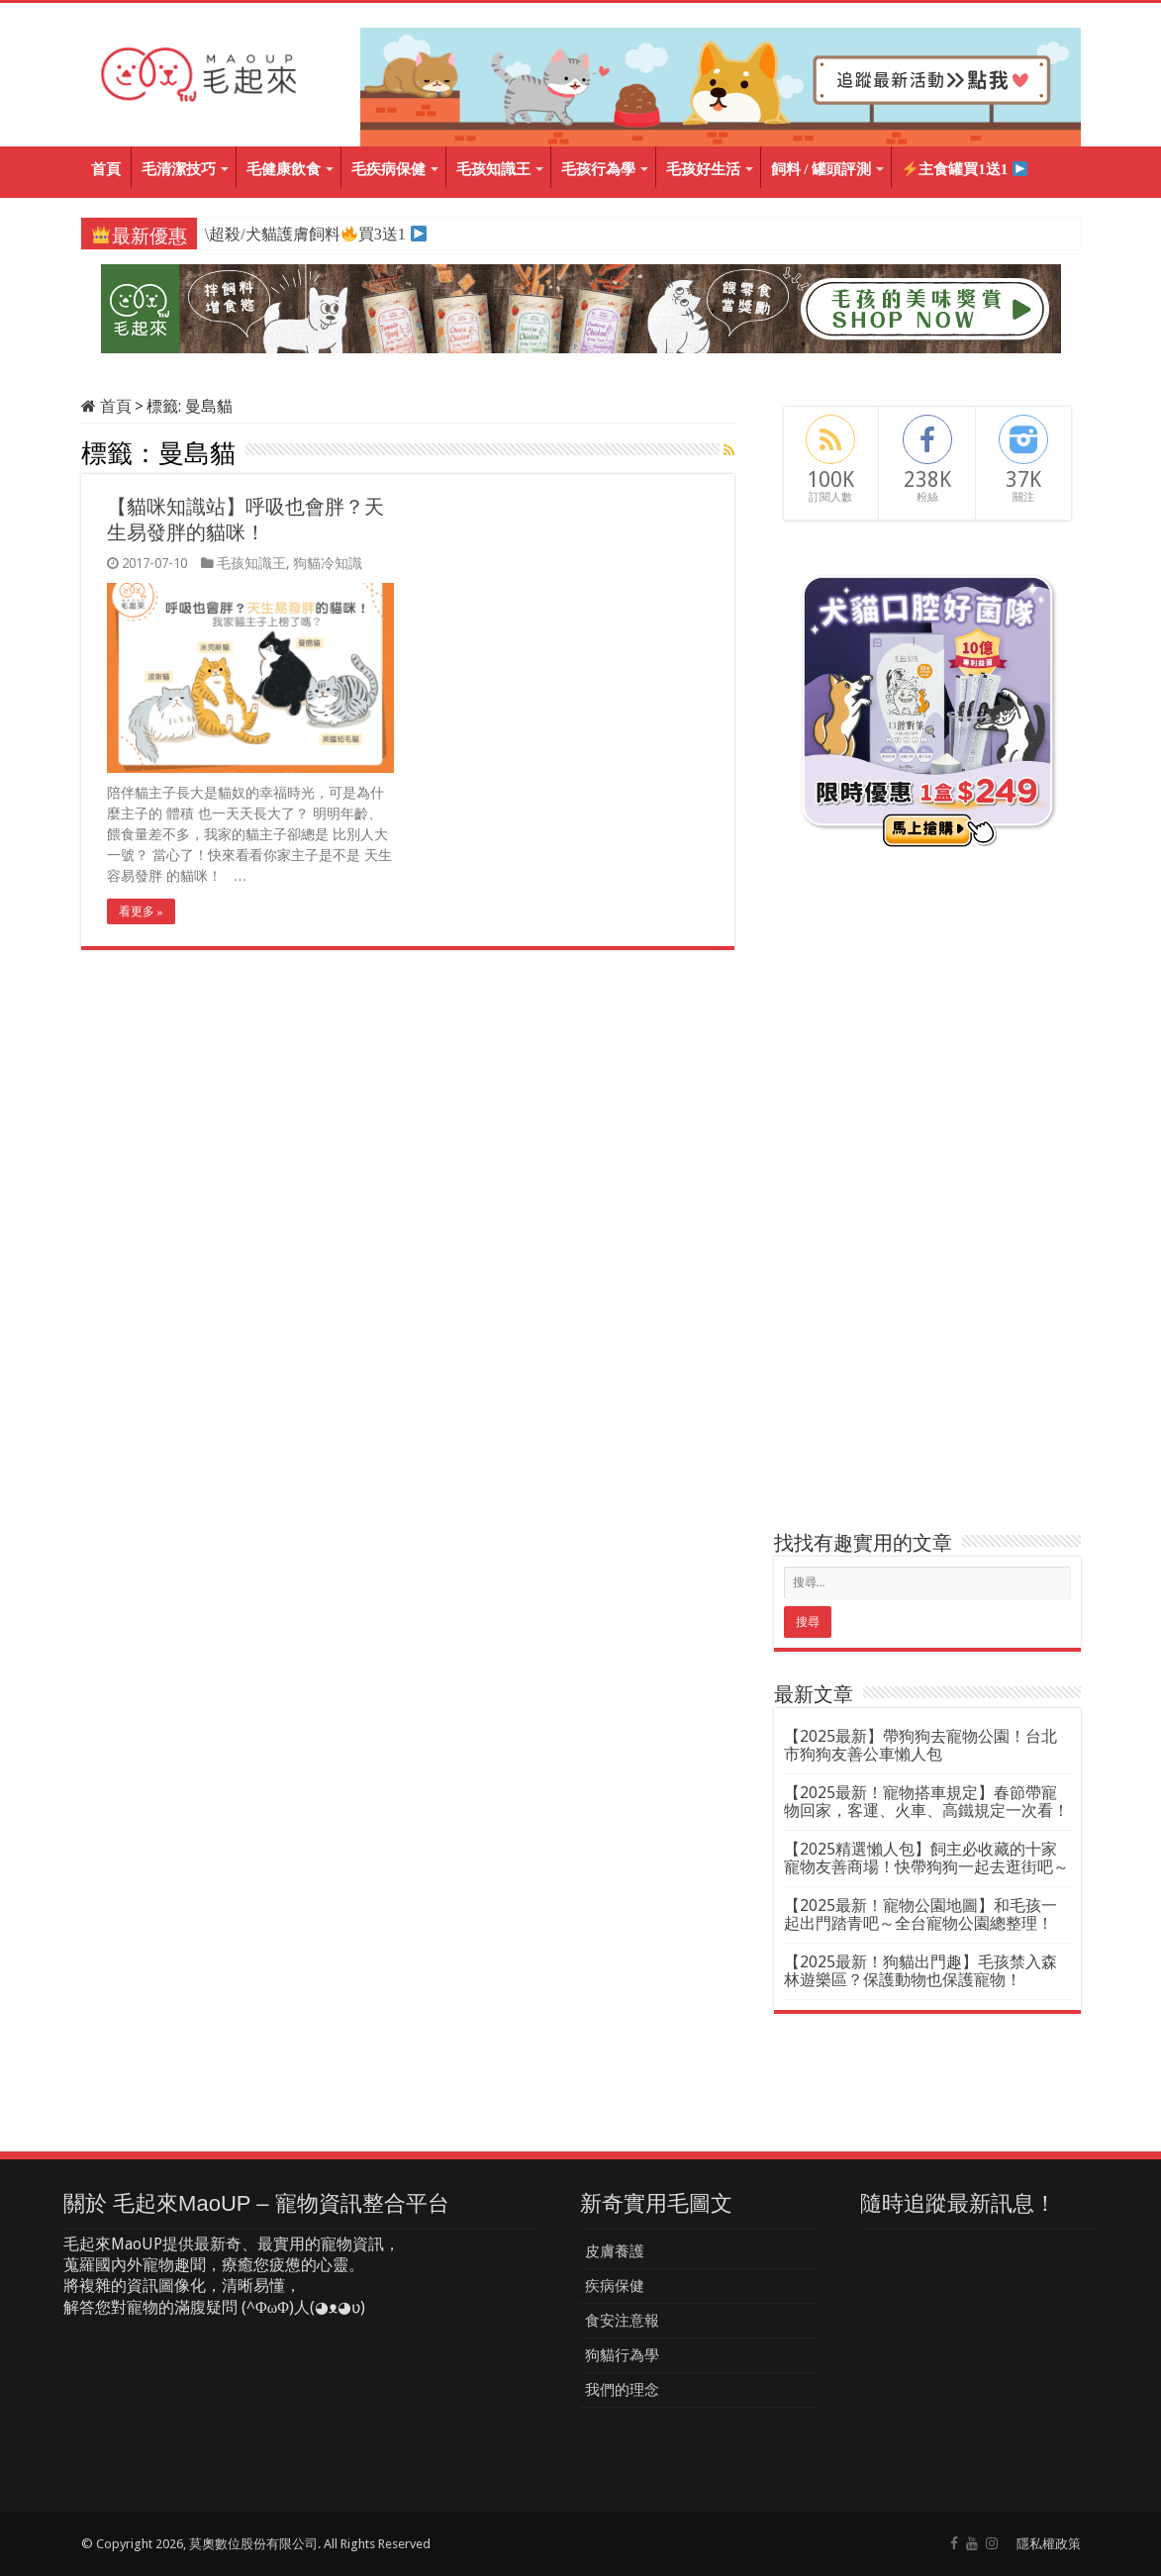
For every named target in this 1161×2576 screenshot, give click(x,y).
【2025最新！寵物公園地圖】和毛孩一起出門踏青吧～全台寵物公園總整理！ (920, 1914)
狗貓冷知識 (327, 563)
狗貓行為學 (622, 2355)
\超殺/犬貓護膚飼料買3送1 (304, 234)
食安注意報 (622, 2321)
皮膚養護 (614, 2251)
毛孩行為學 (598, 169)
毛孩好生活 (703, 169)
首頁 (106, 169)
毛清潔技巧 (179, 169)
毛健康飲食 (283, 169)
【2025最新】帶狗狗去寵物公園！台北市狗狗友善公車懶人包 (920, 1745)
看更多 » (141, 911)
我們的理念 (622, 2390)
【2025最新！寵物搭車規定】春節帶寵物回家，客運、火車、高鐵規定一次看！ (926, 1801)
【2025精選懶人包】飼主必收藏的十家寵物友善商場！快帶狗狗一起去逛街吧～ (926, 1858)
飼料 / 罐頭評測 (821, 169)
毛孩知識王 (493, 169)
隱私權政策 (1048, 2543)
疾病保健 (614, 2286)
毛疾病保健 (388, 169)
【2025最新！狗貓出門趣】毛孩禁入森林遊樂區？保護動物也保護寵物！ (920, 1971)
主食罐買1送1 (965, 169)
